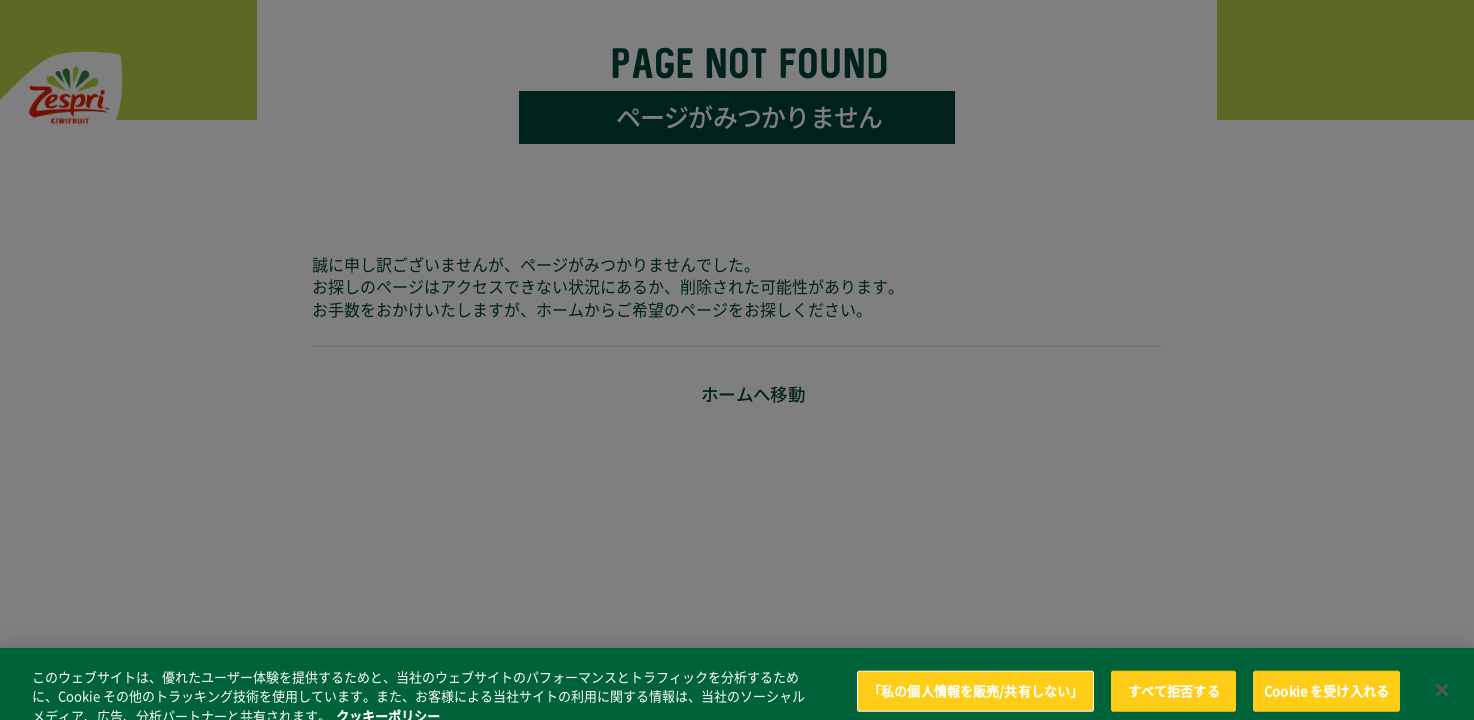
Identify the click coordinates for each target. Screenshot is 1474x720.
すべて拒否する (1174, 698)
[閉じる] (1442, 697)
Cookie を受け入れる (1326, 698)
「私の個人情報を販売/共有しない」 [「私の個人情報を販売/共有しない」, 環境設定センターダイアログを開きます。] (975, 698)
